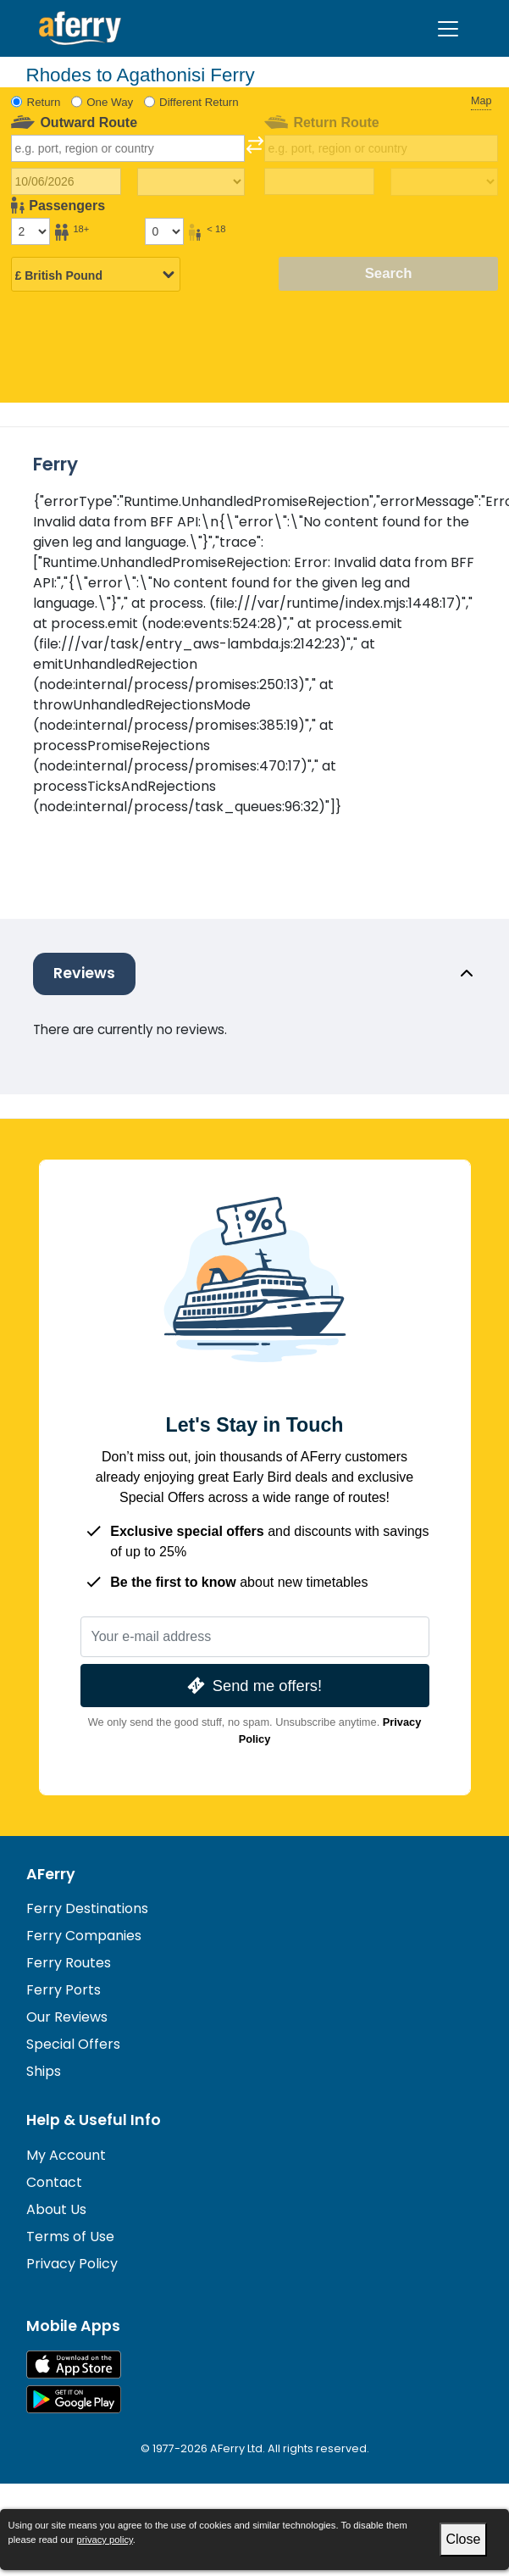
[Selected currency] (96, 275)
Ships (43, 2071)
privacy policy (104, 2539)
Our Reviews (67, 2017)
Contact (54, 2182)
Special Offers (73, 2044)
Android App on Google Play (73, 2399)
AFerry (50, 1874)
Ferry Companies (83, 1935)
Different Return (199, 102)
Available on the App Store (73, 2364)
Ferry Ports (63, 1990)
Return (44, 102)
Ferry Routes (68, 1962)
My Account (66, 2155)
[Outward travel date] (66, 181)
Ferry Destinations (87, 1908)
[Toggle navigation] (448, 29)
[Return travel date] (319, 181)
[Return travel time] (444, 182)
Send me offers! (253, 1685)
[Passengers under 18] (164, 231)
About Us (56, 2209)
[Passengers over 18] (30, 231)
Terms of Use (70, 2236)
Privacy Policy (72, 2263)
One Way (109, 102)
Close (463, 2539)
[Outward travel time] (191, 182)
